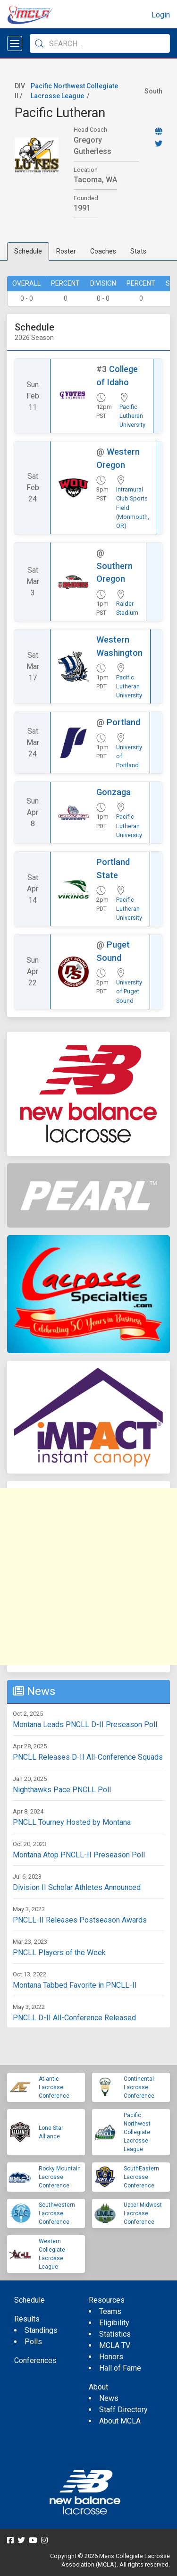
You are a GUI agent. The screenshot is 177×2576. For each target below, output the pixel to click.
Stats (138, 251)
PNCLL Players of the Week (59, 1952)
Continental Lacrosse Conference (139, 2087)
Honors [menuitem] (111, 2356)
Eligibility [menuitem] (114, 2322)
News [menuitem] (108, 2398)
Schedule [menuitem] (29, 2300)
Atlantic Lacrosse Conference (54, 2087)
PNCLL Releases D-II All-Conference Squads (88, 1757)
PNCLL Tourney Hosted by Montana (72, 1822)
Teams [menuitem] (110, 2311)
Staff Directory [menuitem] (123, 2409)
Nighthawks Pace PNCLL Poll (62, 1789)
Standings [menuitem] (41, 2330)
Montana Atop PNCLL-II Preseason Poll (79, 1854)
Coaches (103, 251)
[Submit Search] (39, 43)
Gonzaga (113, 792)
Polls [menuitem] (33, 2341)
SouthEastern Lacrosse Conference (141, 2177)
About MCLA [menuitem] (120, 2420)
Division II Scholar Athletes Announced (77, 1887)
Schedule (28, 251)
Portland (123, 722)
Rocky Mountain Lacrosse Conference (60, 2177)
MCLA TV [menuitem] (114, 2345)
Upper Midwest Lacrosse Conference (143, 2213)
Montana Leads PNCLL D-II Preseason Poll (85, 1724)
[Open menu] (14, 43)
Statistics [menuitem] (115, 2334)
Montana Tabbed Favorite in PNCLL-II (75, 1985)
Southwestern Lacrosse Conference (57, 2213)
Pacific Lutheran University (132, 415)
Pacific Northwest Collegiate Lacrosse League (137, 2132)
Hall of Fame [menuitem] (120, 2368)
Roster (66, 251)
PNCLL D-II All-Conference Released (74, 2017)
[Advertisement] (88, 1576)
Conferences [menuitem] (35, 2360)
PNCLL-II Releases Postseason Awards (80, 1919)
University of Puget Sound (129, 991)
